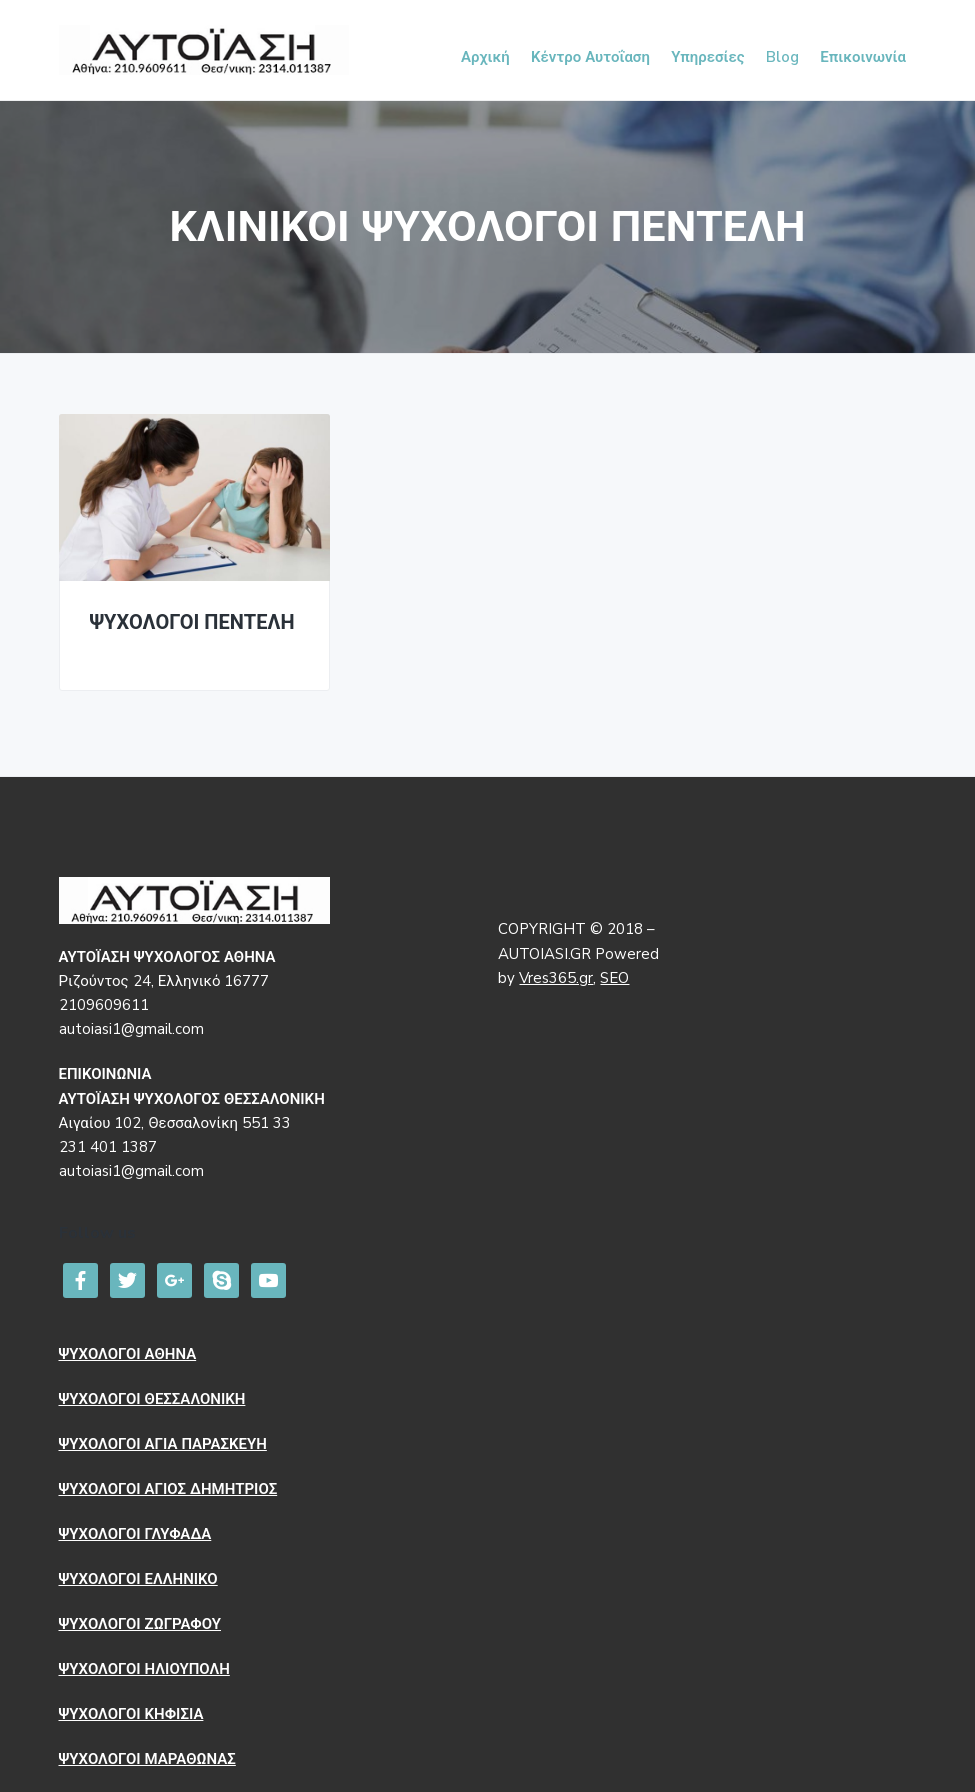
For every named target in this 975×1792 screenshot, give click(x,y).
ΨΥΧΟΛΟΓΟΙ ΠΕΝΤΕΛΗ (192, 623)
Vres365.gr (556, 978)
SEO (614, 978)
